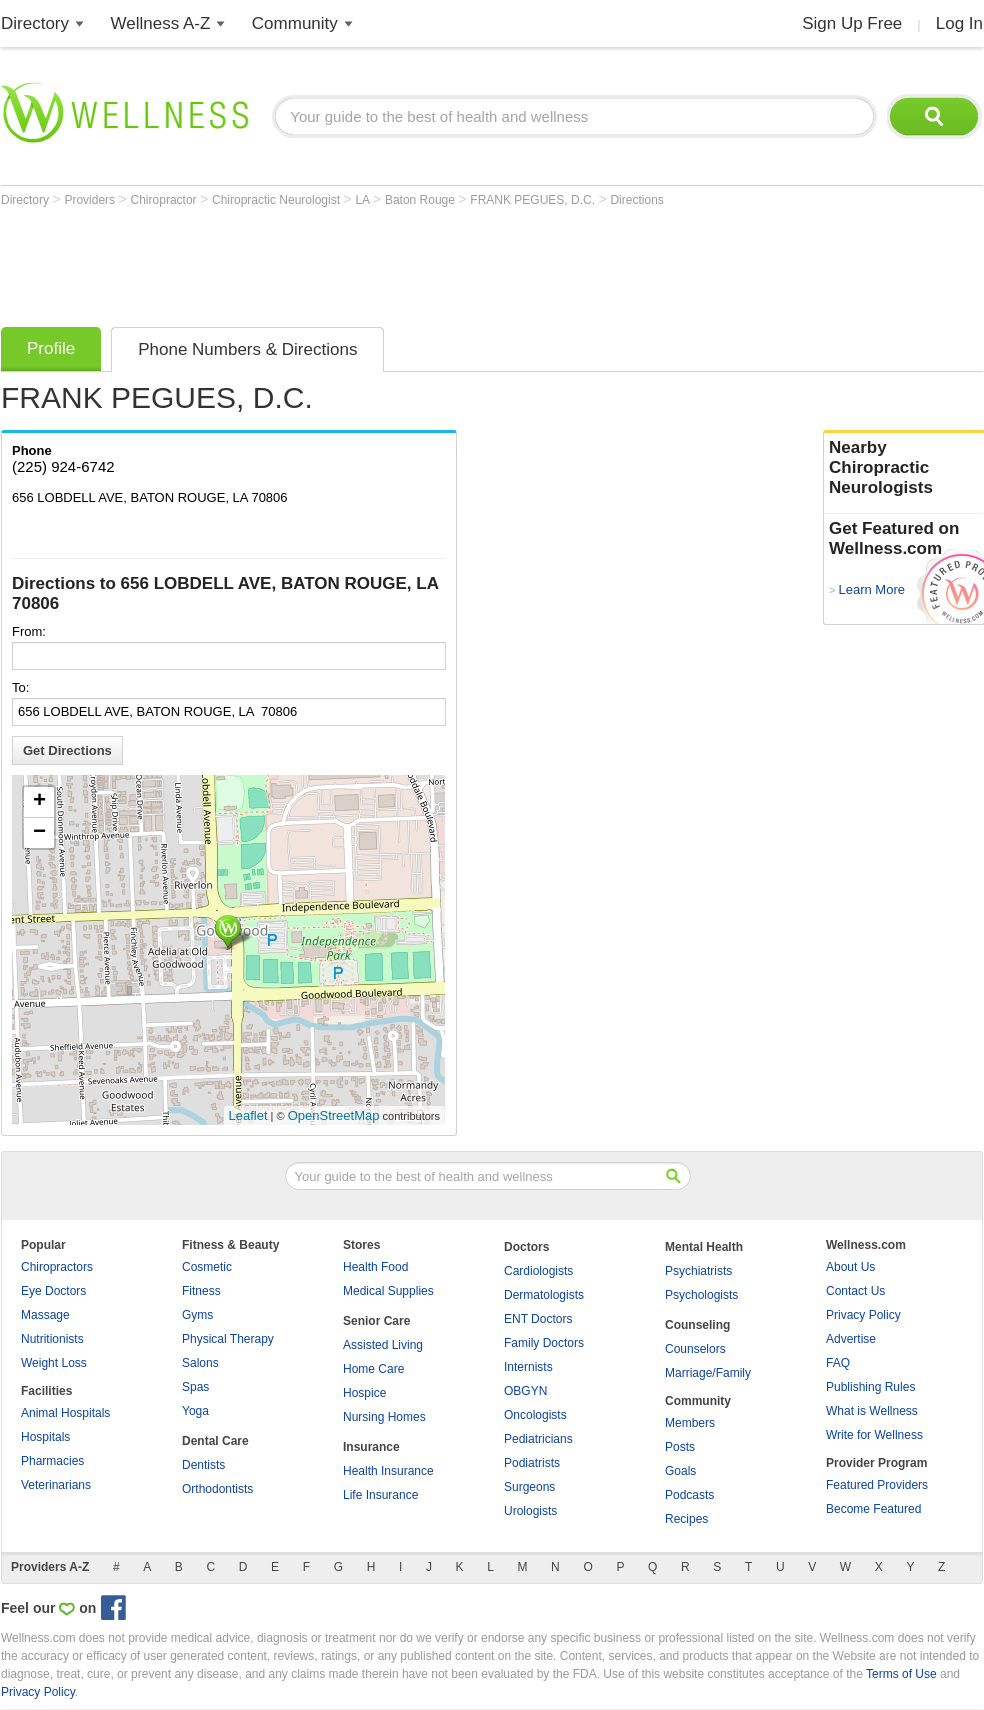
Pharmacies (52, 1461)
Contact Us (855, 1291)
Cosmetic (207, 1267)
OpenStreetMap (334, 1115)
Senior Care (376, 1321)
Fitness (201, 1291)
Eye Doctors (53, 1291)
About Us (850, 1267)
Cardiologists (538, 1271)
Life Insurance (380, 1495)
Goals (680, 1471)
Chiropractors (57, 1267)
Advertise (851, 1339)
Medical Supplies (388, 1291)
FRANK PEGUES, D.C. (534, 200)
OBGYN (525, 1391)
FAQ (838, 1363)
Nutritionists (52, 1339)
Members (690, 1423)
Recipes (686, 1519)
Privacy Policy (863, 1315)
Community (295, 23)
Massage (45, 1315)
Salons (200, 1363)
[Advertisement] (365, 262)
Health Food (375, 1267)
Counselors (695, 1349)
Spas (195, 1387)
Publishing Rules (870, 1387)
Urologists (530, 1511)
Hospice (364, 1393)
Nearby (904, 468)
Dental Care (215, 1441)
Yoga (195, 1411)
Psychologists (701, 1295)
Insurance (371, 1447)
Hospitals (45, 1437)
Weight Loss (54, 1363)
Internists (528, 1367)
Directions (636, 200)
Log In (959, 23)
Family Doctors (544, 1343)
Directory (35, 23)
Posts (680, 1447)
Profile (51, 348)
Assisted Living (383, 1345)
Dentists (203, 1465)
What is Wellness (872, 1411)
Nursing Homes (384, 1417)
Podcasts (689, 1495)
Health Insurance (388, 1471)
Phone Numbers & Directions (247, 349)
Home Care (373, 1369)
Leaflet (248, 1115)
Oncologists (535, 1415)
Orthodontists (217, 1489)
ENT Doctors (538, 1319)
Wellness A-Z (161, 23)
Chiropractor (165, 200)
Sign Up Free (852, 23)
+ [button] (39, 802)
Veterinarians (56, 1485)
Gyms (197, 1315)
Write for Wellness (874, 1435)
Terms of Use (901, 1674)
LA (363, 200)
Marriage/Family (708, 1373)
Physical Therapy (228, 1339)
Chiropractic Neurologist (277, 200)
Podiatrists (532, 1463)
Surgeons (529, 1487)
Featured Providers (877, 1485)
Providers (91, 200)
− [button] (39, 833)
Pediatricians (538, 1439)
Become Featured (873, 1509)
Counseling (697, 1325)
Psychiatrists (698, 1271)
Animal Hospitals (65, 1413)
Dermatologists (544, 1295)
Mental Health (704, 1247)
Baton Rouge (421, 200)
